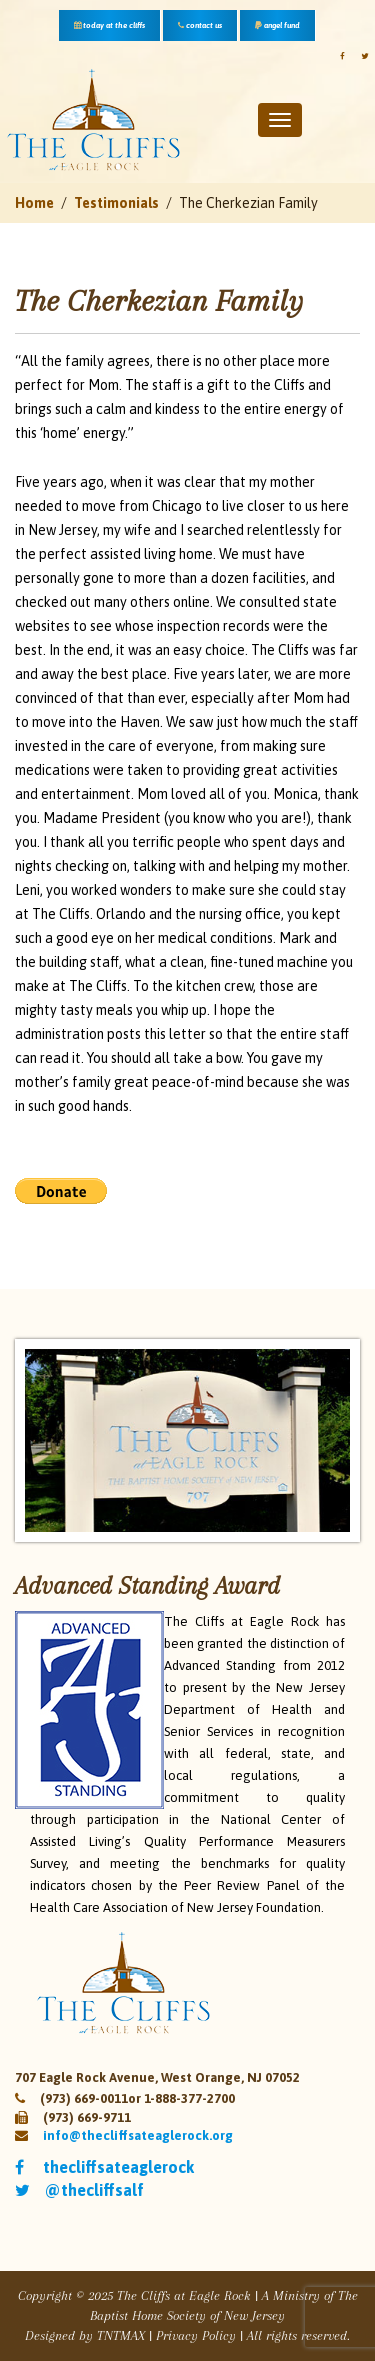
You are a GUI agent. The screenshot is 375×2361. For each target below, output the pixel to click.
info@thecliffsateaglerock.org (138, 2135)
